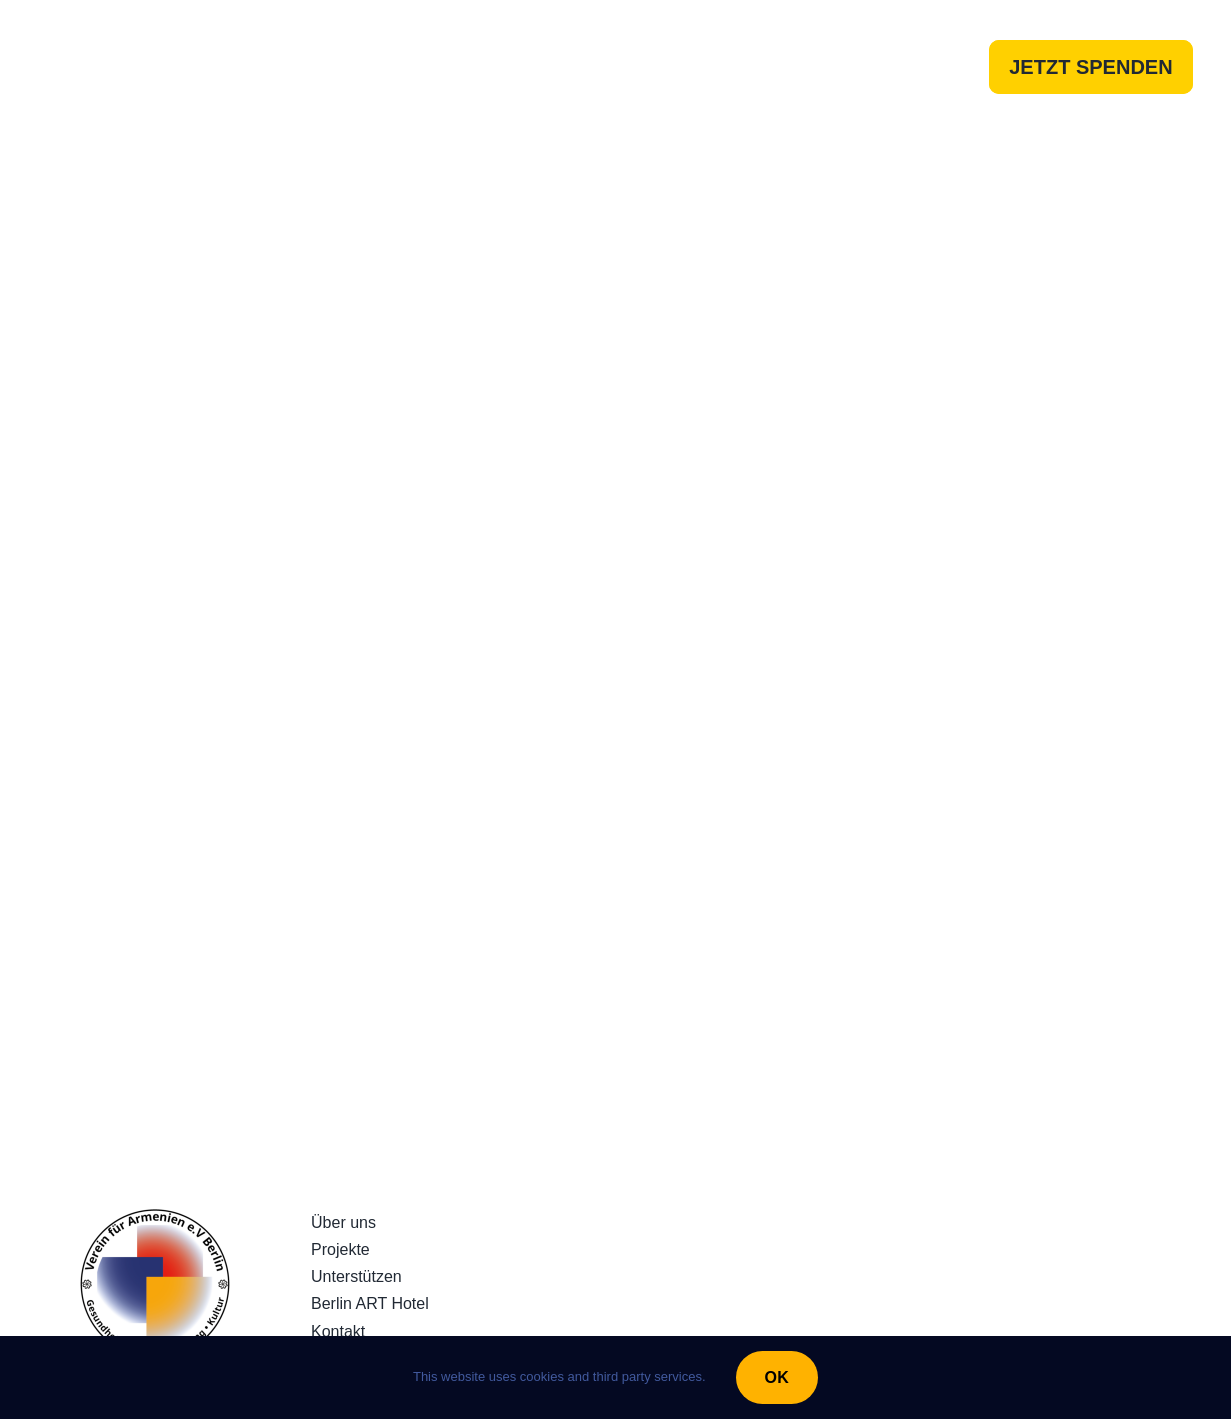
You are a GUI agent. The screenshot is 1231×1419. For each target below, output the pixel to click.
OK (777, 1377)
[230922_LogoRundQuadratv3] (155, 1217)
